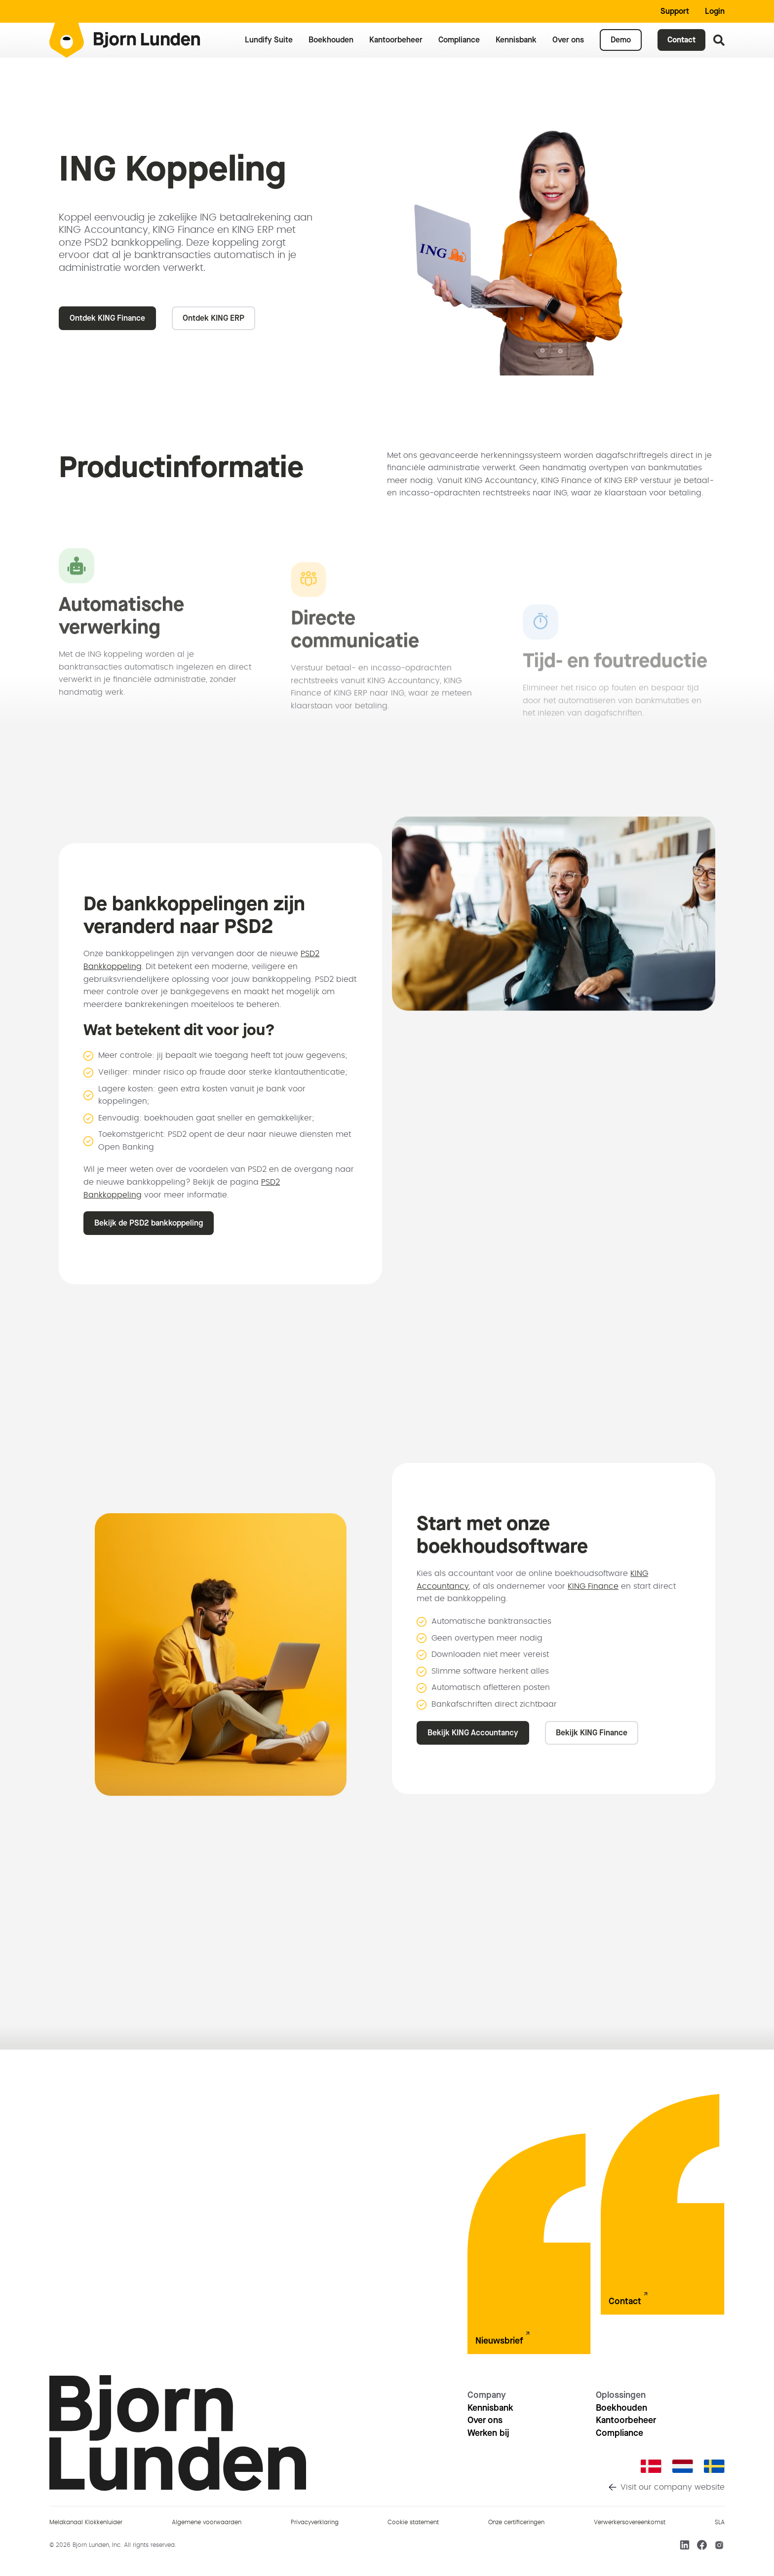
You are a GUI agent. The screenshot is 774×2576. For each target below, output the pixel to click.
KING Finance (593, 1576)
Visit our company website (672, 2487)
